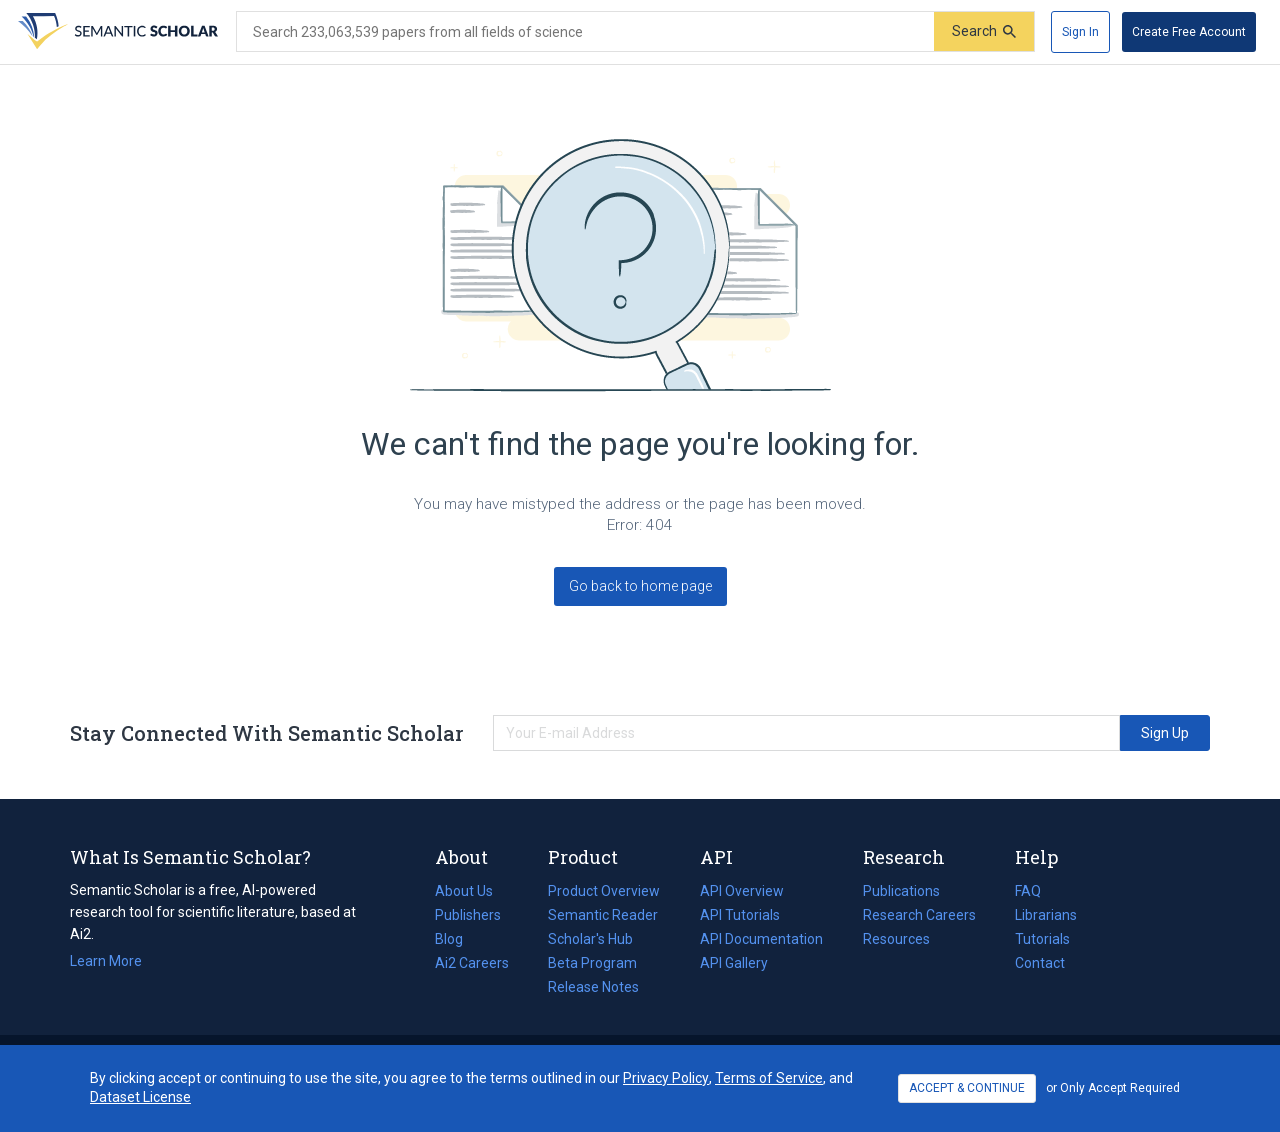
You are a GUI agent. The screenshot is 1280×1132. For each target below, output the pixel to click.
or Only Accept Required (1113, 1088)
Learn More (106, 961)
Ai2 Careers (472, 963)
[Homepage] (116, 32)
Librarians (1046, 915)
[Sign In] (1080, 32)
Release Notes (593, 987)
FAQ (1028, 891)
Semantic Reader (603, 915)
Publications (901, 891)
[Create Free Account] (1189, 32)
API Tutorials (740, 915)
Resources (896, 939)
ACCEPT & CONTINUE (967, 1088)
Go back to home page (640, 586)
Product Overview (604, 891)
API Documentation (761, 939)
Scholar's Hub (590, 939)
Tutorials (1042, 939)
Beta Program (592, 963)
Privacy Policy (666, 1078)
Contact (1040, 963)
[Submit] (984, 31)
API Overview (742, 891)
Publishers (468, 915)
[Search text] (585, 32)
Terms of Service (769, 1078)
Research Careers (919, 915)
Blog (457, 939)
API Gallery (734, 963)
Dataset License (140, 1097)
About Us (464, 891)
